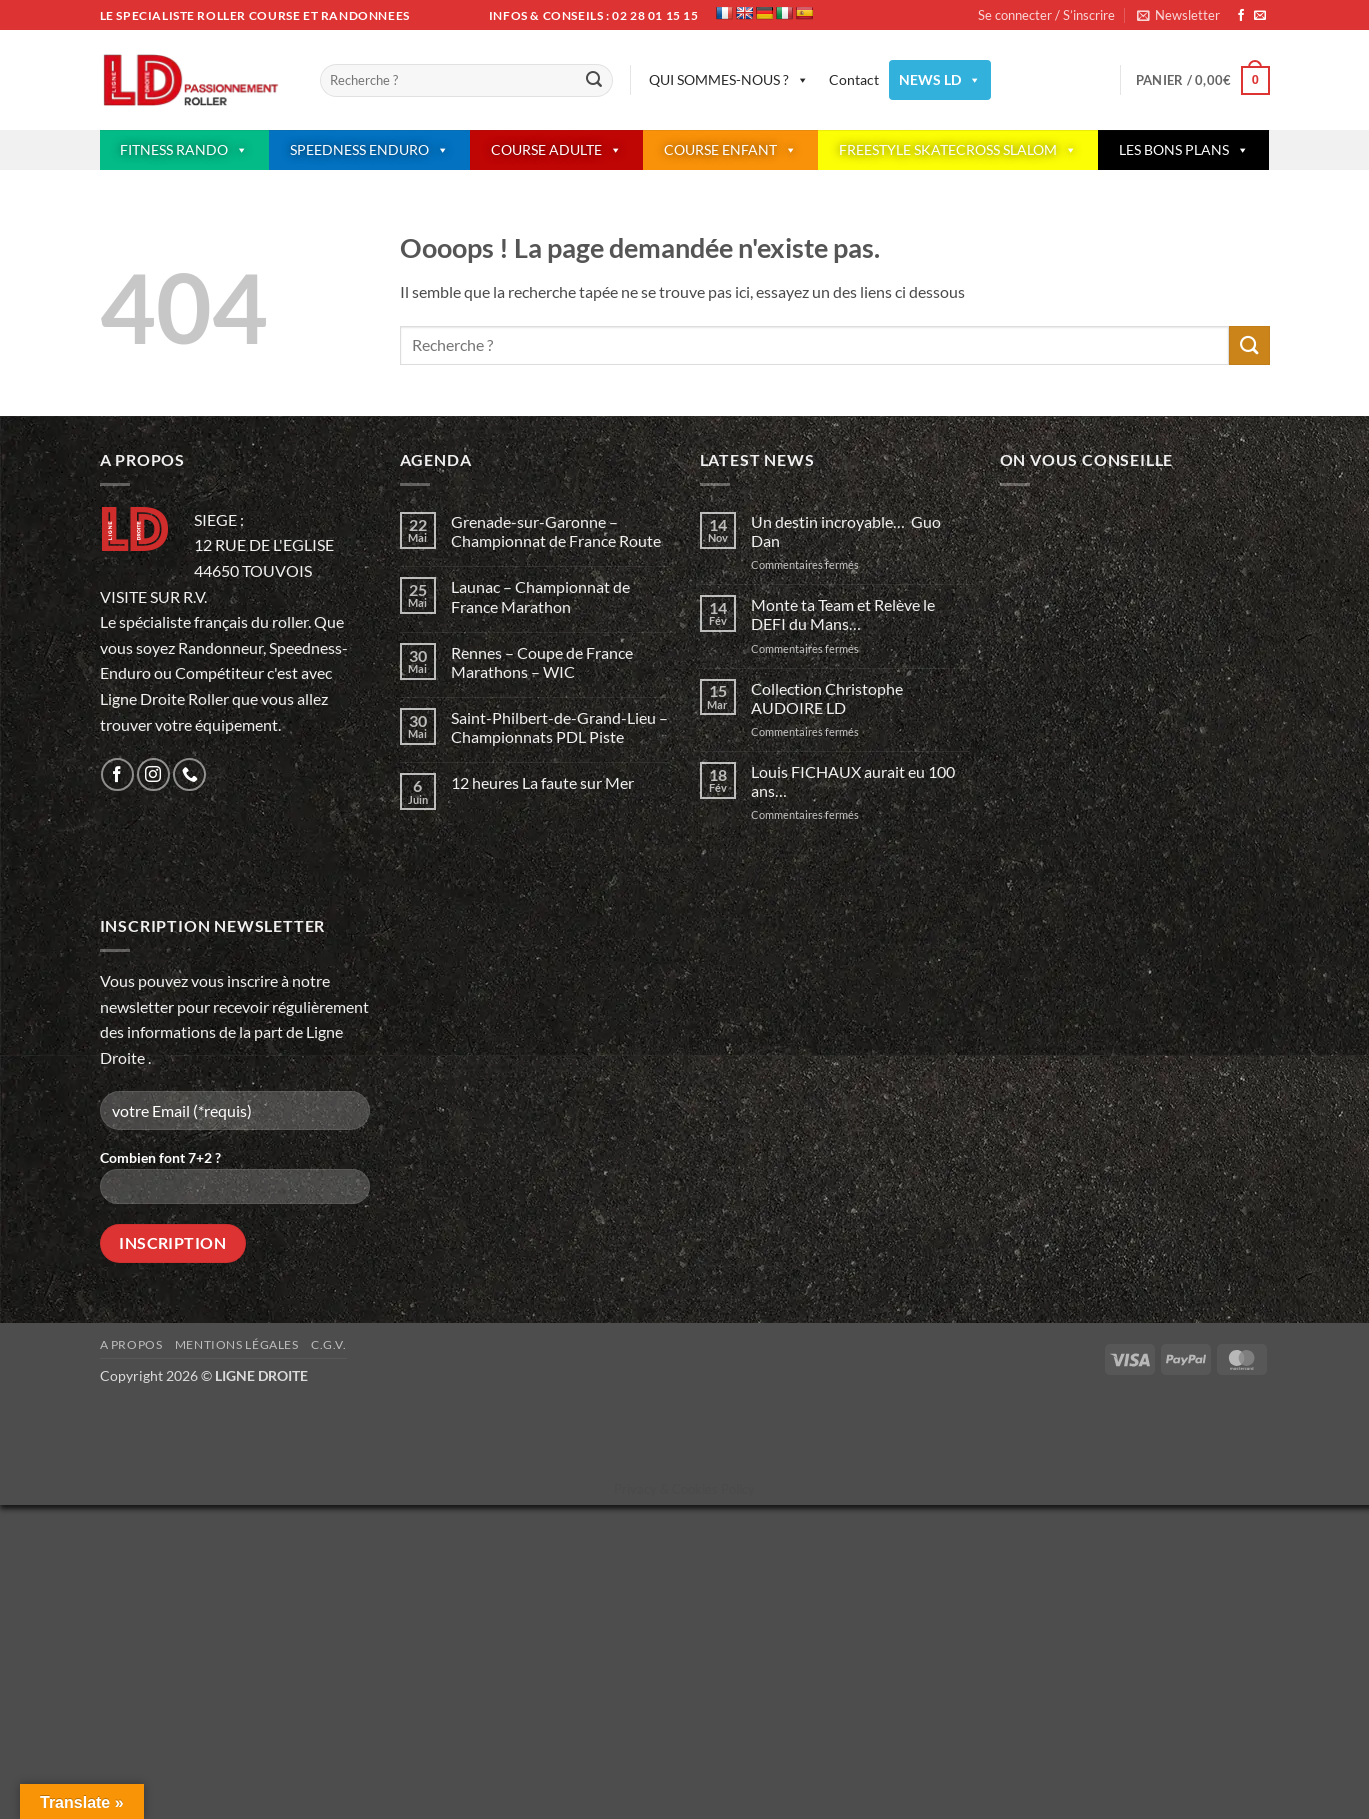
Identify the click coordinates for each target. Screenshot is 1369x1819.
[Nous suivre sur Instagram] (153, 774)
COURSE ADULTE (556, 150)
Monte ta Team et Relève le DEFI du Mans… (843, 614)
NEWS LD (940, 80)
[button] (1178, 15)
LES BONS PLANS (1184, 150)
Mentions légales (237, 1344)
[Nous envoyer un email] (1260, 16)
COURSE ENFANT (730, 150)
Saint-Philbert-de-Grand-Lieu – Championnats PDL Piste (559, 727)
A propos (131, 1344)
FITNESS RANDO (184, 150)
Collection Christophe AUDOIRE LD (827, 698)
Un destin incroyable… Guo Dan (846, 531)
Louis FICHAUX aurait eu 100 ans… (853, 781)
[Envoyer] (595, 81)
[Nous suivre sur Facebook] (1241, 16)
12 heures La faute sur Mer (542, 782)
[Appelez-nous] (189, 774)
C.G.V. (329, 1344)
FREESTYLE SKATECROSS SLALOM (958, 150)
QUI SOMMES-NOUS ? (729, 80)
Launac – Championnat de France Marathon (540, 596)
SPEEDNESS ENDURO (369, 150)
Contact (854, 79)
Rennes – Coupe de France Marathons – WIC (542, 662)
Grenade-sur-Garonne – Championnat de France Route (556, 531)
